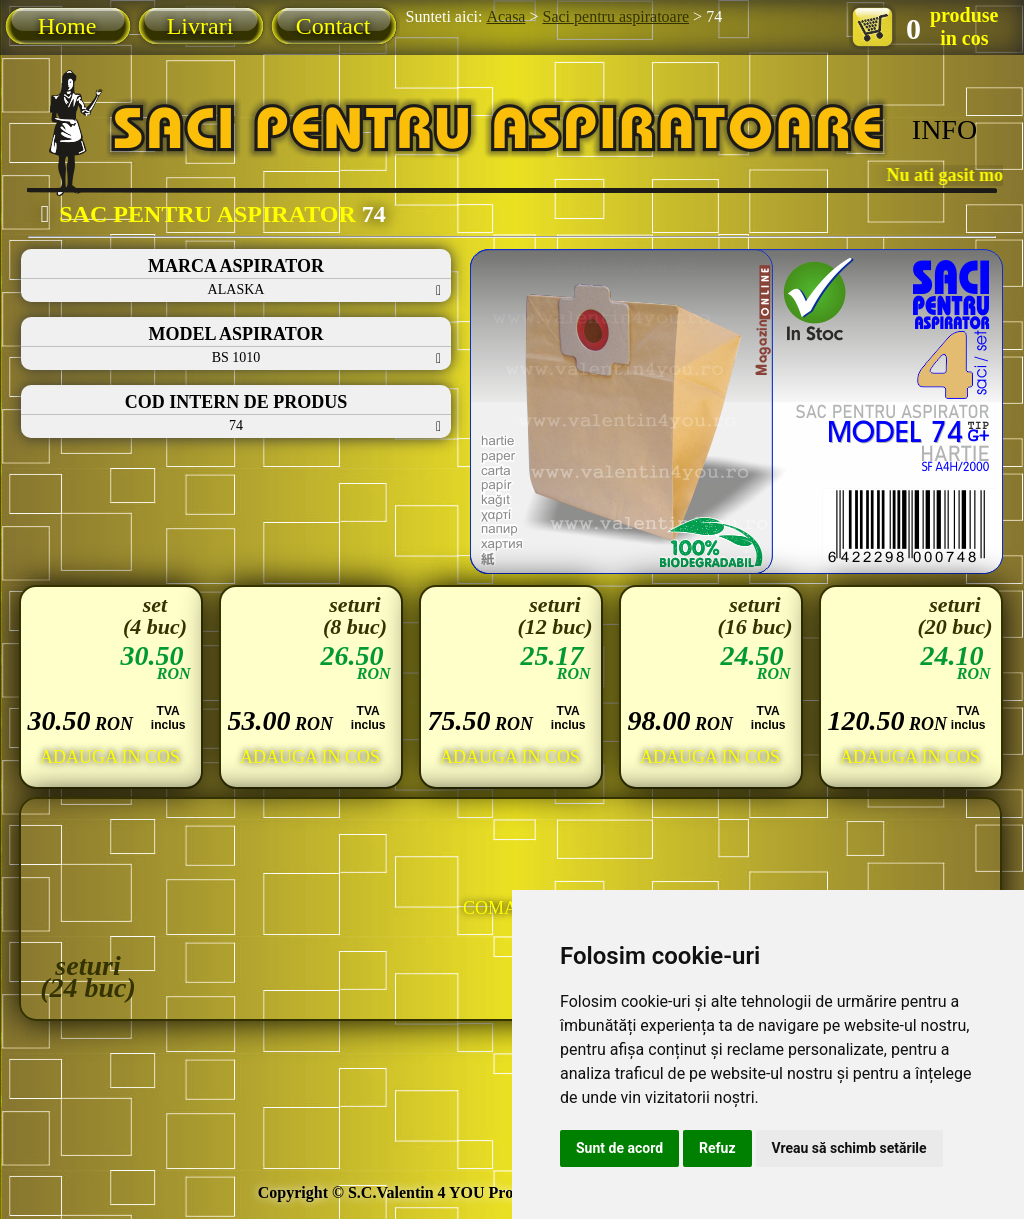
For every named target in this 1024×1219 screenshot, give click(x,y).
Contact (333, 26)
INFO (944, 129)
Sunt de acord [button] (619, 1148)
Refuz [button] (717, 1148)
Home (67, 26)
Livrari (200, 26)
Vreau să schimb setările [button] (849, 1148)
